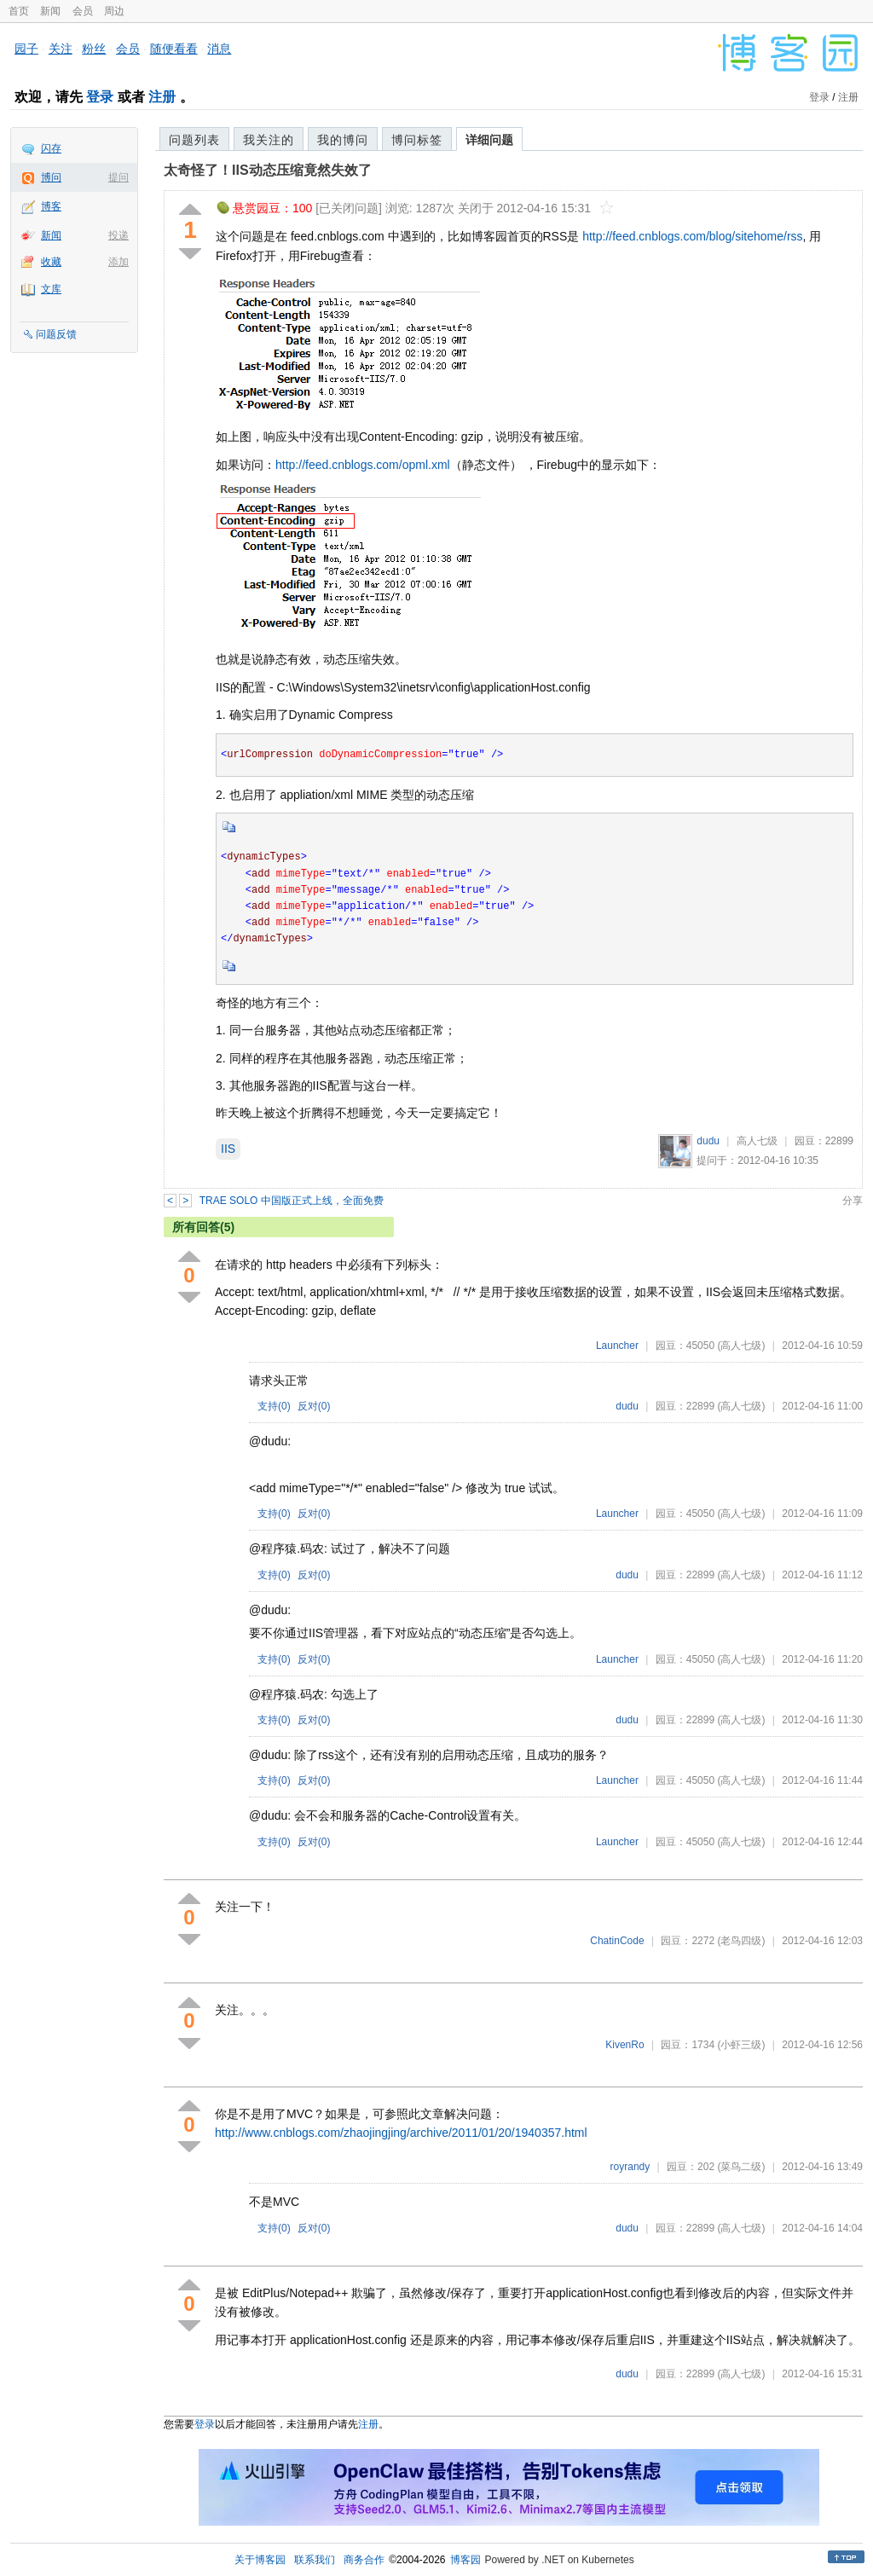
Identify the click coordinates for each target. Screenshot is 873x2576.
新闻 (50, 11)
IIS (228, 1148)
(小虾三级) (741, 2045)
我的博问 (342, 140)
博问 (51, 177)
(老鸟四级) (741, 1941)
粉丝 (94, 48)
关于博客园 (260, 2560)
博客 (51, 206)
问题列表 (194, 140)
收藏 (51, 262)
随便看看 (174, 48)
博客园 (465, 2560)
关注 (60, 48)
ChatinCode (617, 1941)
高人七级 (757, 1141)
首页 (19, 11)
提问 (118, 177)
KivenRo (624, 2045)
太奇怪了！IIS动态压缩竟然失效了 (268, 170)
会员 (82, 11)
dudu (708, 1141)
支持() (274, 1406)
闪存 (51, 148)
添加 (118, 262)
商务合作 (364, 2560)
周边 (114, 11)
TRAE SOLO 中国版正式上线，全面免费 (291, 1201)
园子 (26, 48)
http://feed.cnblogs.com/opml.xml (362, 465)
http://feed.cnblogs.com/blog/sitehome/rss (692, 236)
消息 (219, 48)
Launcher (617, 1346)
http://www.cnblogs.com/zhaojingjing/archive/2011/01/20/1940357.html (401, 2132)
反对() (314, 1406)
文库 (51, 289)
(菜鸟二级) (741, 2167)
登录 (99, 97)
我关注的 (268, 140)
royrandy (630, 2167)
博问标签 (416, 140)
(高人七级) (741, 1346)
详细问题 (489, 140)
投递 (118, 235)
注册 (162, 97)
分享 (852, 1201)
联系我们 (314, 2560)
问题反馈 (56, 334)
